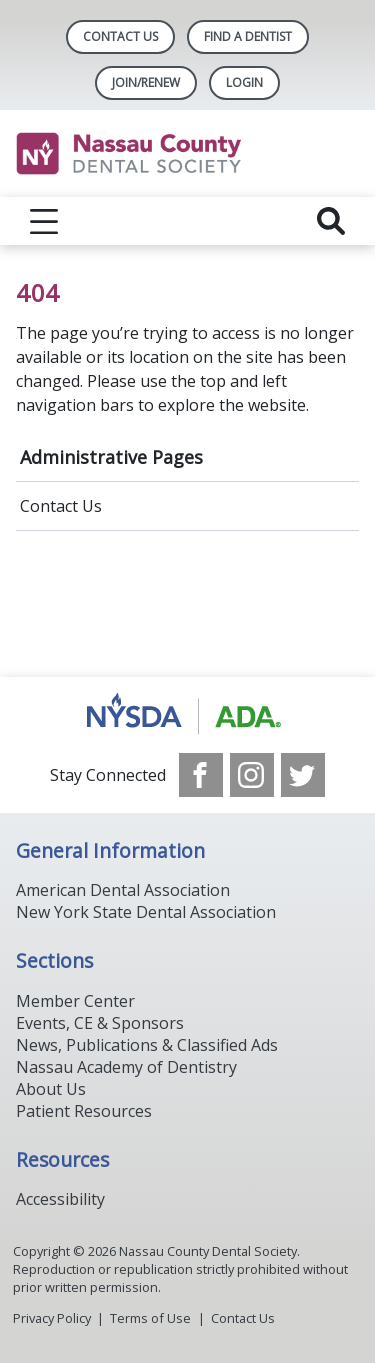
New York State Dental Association (146, 912)
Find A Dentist (248, 36)
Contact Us (120, 36)
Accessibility (60, 1199)
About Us (51, 1089)
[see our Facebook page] (201, 775)
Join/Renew (146, 82)
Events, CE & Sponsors (100, 1023)
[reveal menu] (44, 221)
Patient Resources (84, 1111)
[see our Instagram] (252, 775)
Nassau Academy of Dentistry (126, 1067)
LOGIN (244, 82)
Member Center (75, 1001)
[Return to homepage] (187, 153)
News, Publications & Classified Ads (147, 1045)
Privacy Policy (52, 1318)
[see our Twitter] (303, 775)
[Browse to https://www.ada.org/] (187, 715)
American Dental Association (123, 890)
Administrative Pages (111, 457)
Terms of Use (150, 1318)
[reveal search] (331, 221)
